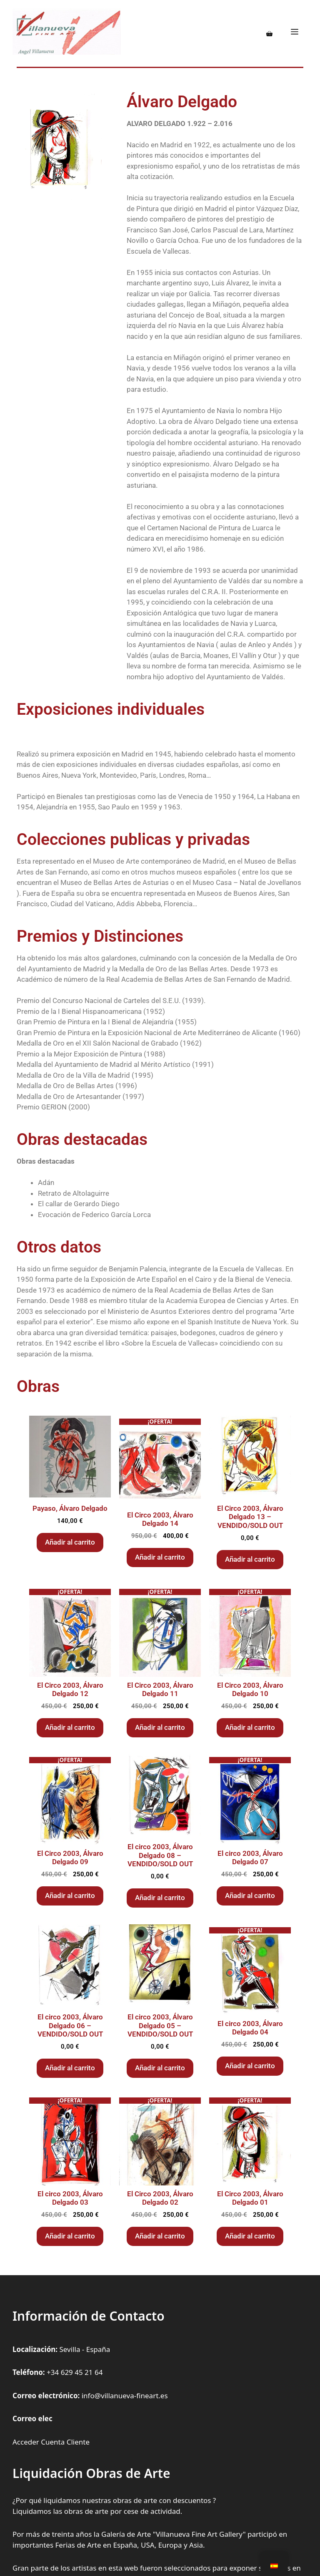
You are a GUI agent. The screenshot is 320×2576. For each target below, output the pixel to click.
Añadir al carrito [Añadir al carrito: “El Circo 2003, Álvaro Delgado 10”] (250, 1727)
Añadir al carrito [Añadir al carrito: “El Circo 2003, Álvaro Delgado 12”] (70, 1727)
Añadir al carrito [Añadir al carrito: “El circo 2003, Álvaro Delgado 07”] (250, 1895)
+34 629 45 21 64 (74, 2372)
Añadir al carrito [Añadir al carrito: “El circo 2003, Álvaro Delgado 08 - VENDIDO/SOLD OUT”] (160, 1897)
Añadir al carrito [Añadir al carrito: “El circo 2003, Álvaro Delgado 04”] (250, 2066)
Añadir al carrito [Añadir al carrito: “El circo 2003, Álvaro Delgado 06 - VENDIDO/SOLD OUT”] (70, 2068)
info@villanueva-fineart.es (125, 2395)
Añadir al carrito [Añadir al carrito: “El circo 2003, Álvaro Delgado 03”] (70, 2236)
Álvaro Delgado (182, 101)
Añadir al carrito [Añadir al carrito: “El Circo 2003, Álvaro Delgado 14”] (160, 1557)
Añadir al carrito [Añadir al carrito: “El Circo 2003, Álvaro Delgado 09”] (70, 1895)
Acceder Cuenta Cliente (51, 2442)
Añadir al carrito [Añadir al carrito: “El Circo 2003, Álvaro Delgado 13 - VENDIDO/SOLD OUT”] (250, 1559)
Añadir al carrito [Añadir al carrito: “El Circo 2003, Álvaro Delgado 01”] (250, 2236)
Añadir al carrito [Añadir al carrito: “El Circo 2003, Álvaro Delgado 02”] (160, 2236)
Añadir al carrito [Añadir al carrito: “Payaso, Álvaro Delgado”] (70, 1542)
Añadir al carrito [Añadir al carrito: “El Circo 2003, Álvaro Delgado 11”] (160, 1727)
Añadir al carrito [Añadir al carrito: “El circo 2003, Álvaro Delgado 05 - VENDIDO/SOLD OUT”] (160, 2068)
